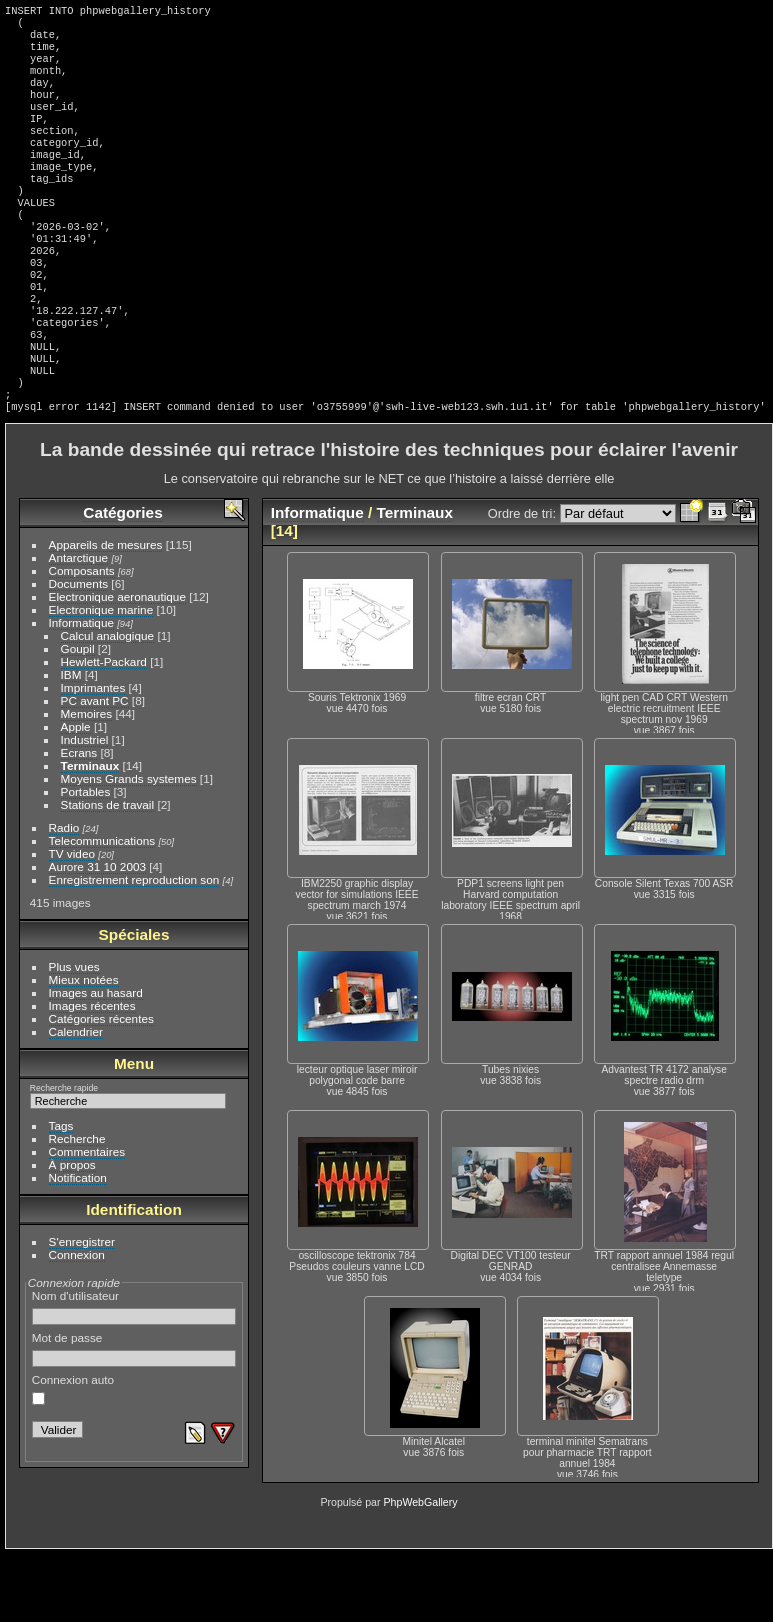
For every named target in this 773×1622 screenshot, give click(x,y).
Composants (82, 638)
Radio (64, 895)
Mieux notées (84, 1047)
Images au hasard (96, 1060)
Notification (78, 1245)
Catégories (122, 580)
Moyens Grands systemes (129, 846)
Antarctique (79, 625)
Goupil (78, 716)
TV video (72, 921)
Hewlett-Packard (104, 729)
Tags (61, 1193)
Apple (76, 794)
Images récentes (92, 1073)
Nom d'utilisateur (134, 1375)
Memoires (87, 781)
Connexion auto (73, 1457)
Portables (86, 859)
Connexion (77, 1322)
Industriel (85, 807)
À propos (72, 1232)
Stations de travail (108, 872)
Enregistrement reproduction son (134, 947)
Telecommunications (102, 908)
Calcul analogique (108, 703)
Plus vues (74, 1034)
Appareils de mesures (106, 612)
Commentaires (87, 1219)
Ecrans (79, 820)
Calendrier (76, 1099)
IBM (71, 742)
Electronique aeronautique (117, 664)
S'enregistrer (82, 1309)
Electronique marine (101, 677)
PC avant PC (95, 768)
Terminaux (90, 833)
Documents (79, 651)
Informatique (81, 690)
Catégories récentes (101, 1086)
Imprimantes (93, 755)
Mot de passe (134, 1417)
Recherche (77, 1206)
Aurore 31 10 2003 (97, 934)
